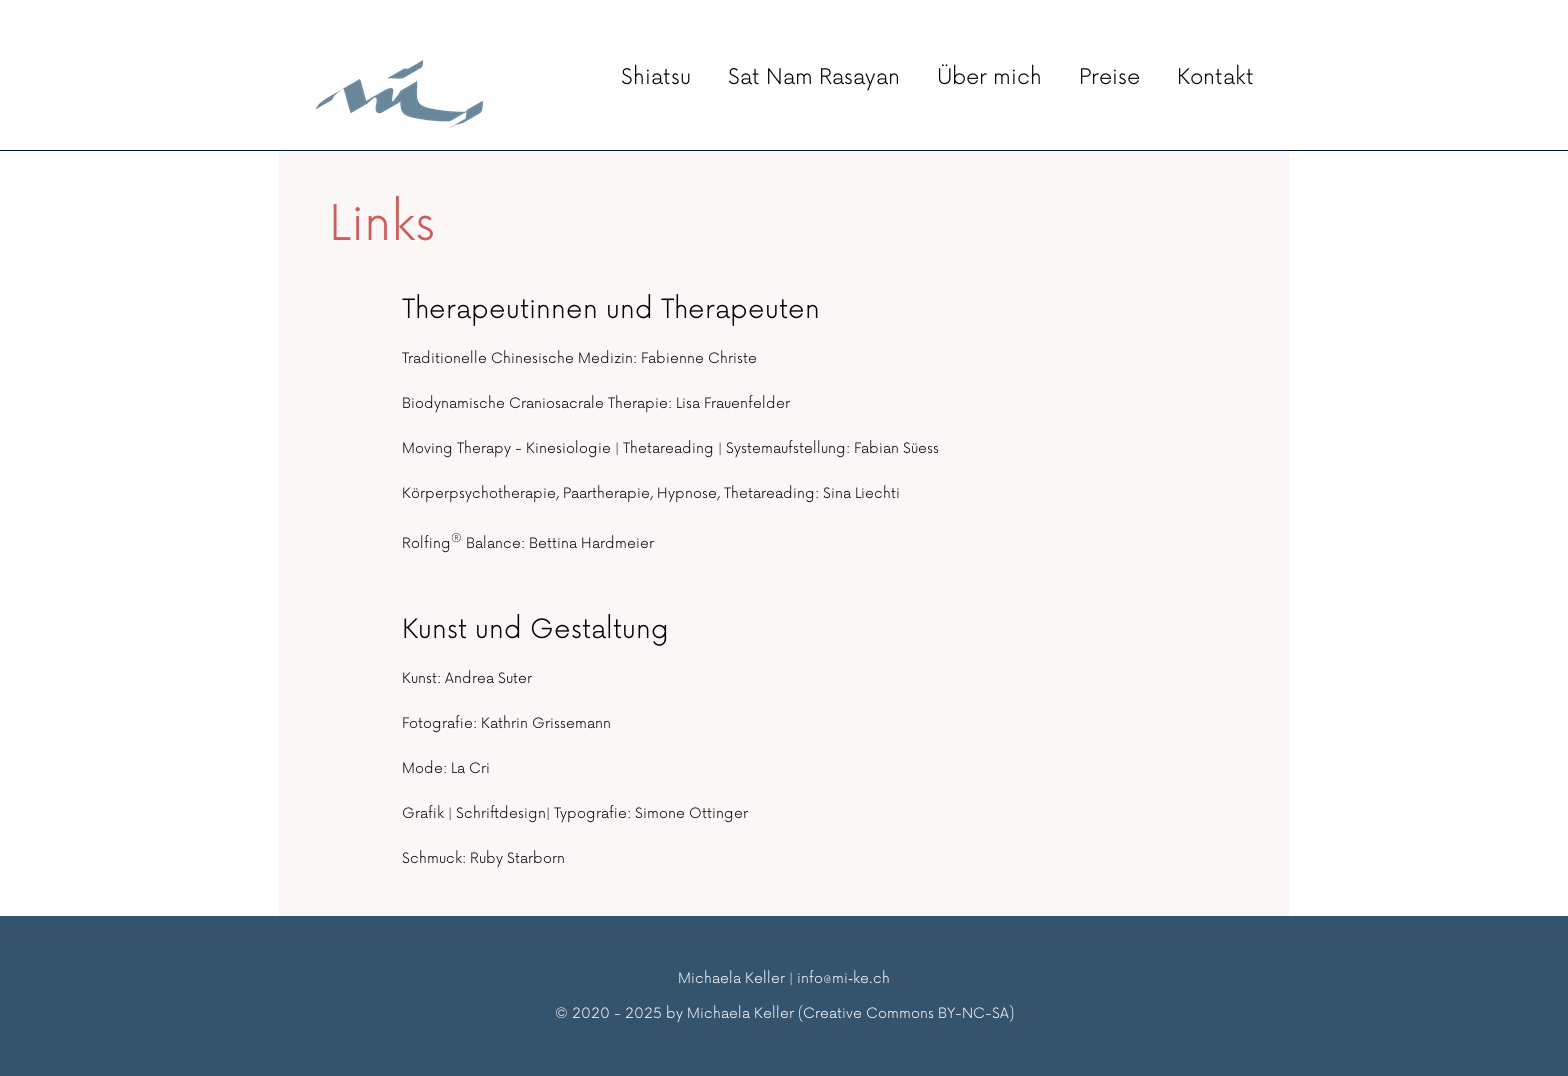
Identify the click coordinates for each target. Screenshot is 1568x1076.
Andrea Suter (488, 678)
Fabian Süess (896, 448)
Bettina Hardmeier (591, 543)
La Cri (470, 768)
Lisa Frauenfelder (733, 403)
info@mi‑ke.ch (843, 978)
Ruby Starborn (517, 858)
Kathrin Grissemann (546, 723)
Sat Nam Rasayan (814, 77)
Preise (1109, 77)
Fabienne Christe (699, 358)
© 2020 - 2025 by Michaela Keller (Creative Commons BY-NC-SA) (784, 1013)
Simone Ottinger (691, 813)
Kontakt (1215, 77)
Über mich (989, 77)
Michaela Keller (731, 978)
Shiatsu (656, 77)
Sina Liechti (861, 493)
